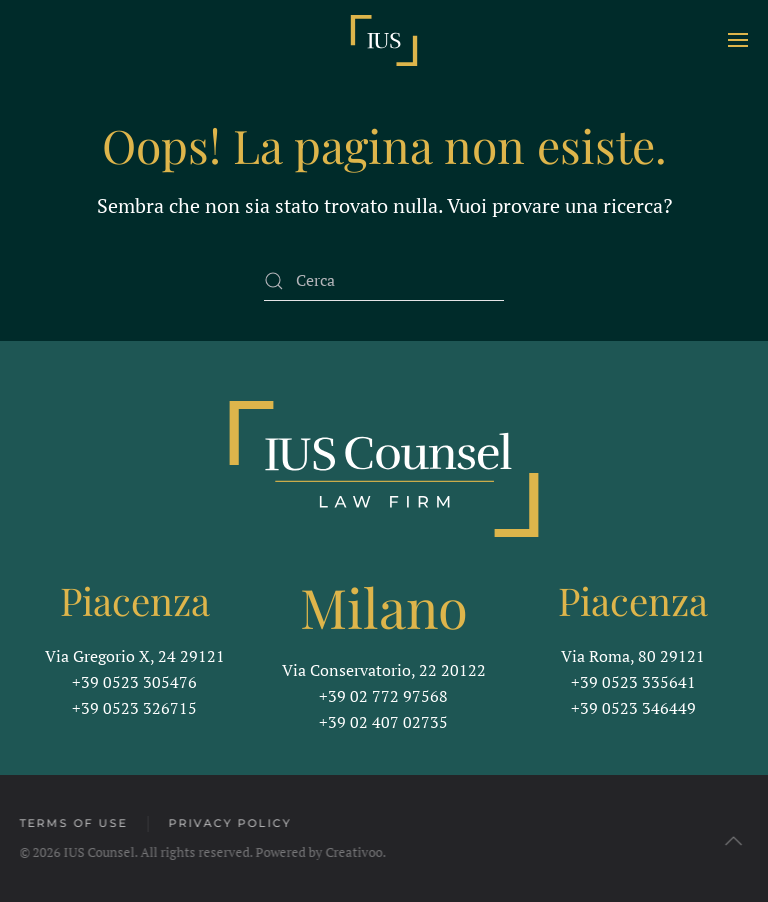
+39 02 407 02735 (383, 722)
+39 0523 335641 (633, 682)
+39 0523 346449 (633, 708)
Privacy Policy (228, 823)
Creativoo (352, 852)
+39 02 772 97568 (383, 696)
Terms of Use (72, 823)
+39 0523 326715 (134, 708)
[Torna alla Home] (384, 40)
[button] (738, 40)
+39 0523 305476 (134, 682)
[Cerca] (384, 281)
